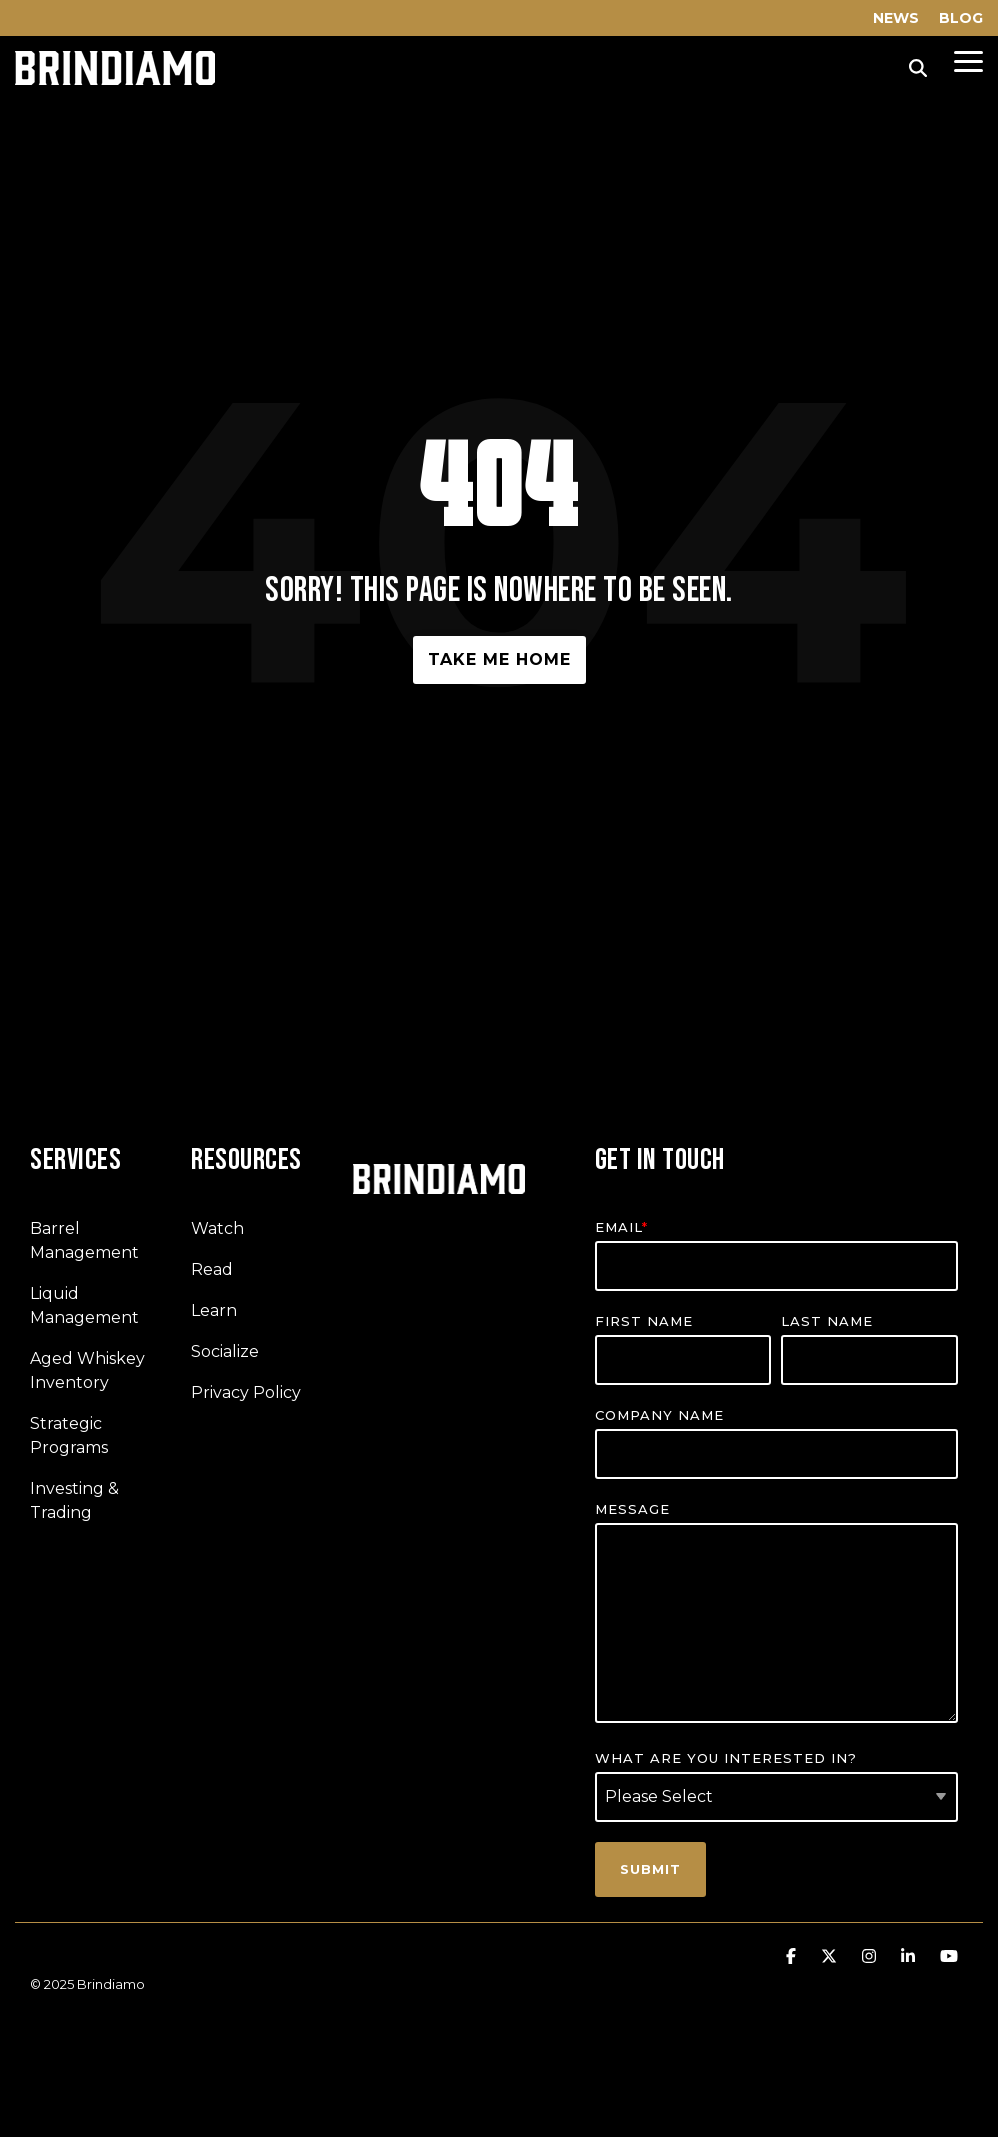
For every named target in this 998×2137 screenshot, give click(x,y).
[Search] (918, 68)
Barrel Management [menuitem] (84, 1240)
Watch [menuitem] (217, 1228)
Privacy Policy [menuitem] (246, 1392)
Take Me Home (499, 659)
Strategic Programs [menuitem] (69, 1435)
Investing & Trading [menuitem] (76, 1500)
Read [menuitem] (212, 1269)
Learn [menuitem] (214, 1310)
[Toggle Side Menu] (968, 60)
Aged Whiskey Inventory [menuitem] (89, 1370)
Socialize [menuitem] (225, 1351)
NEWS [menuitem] (896, 18)
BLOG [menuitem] (961, 18)
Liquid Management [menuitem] (84, 1305)
